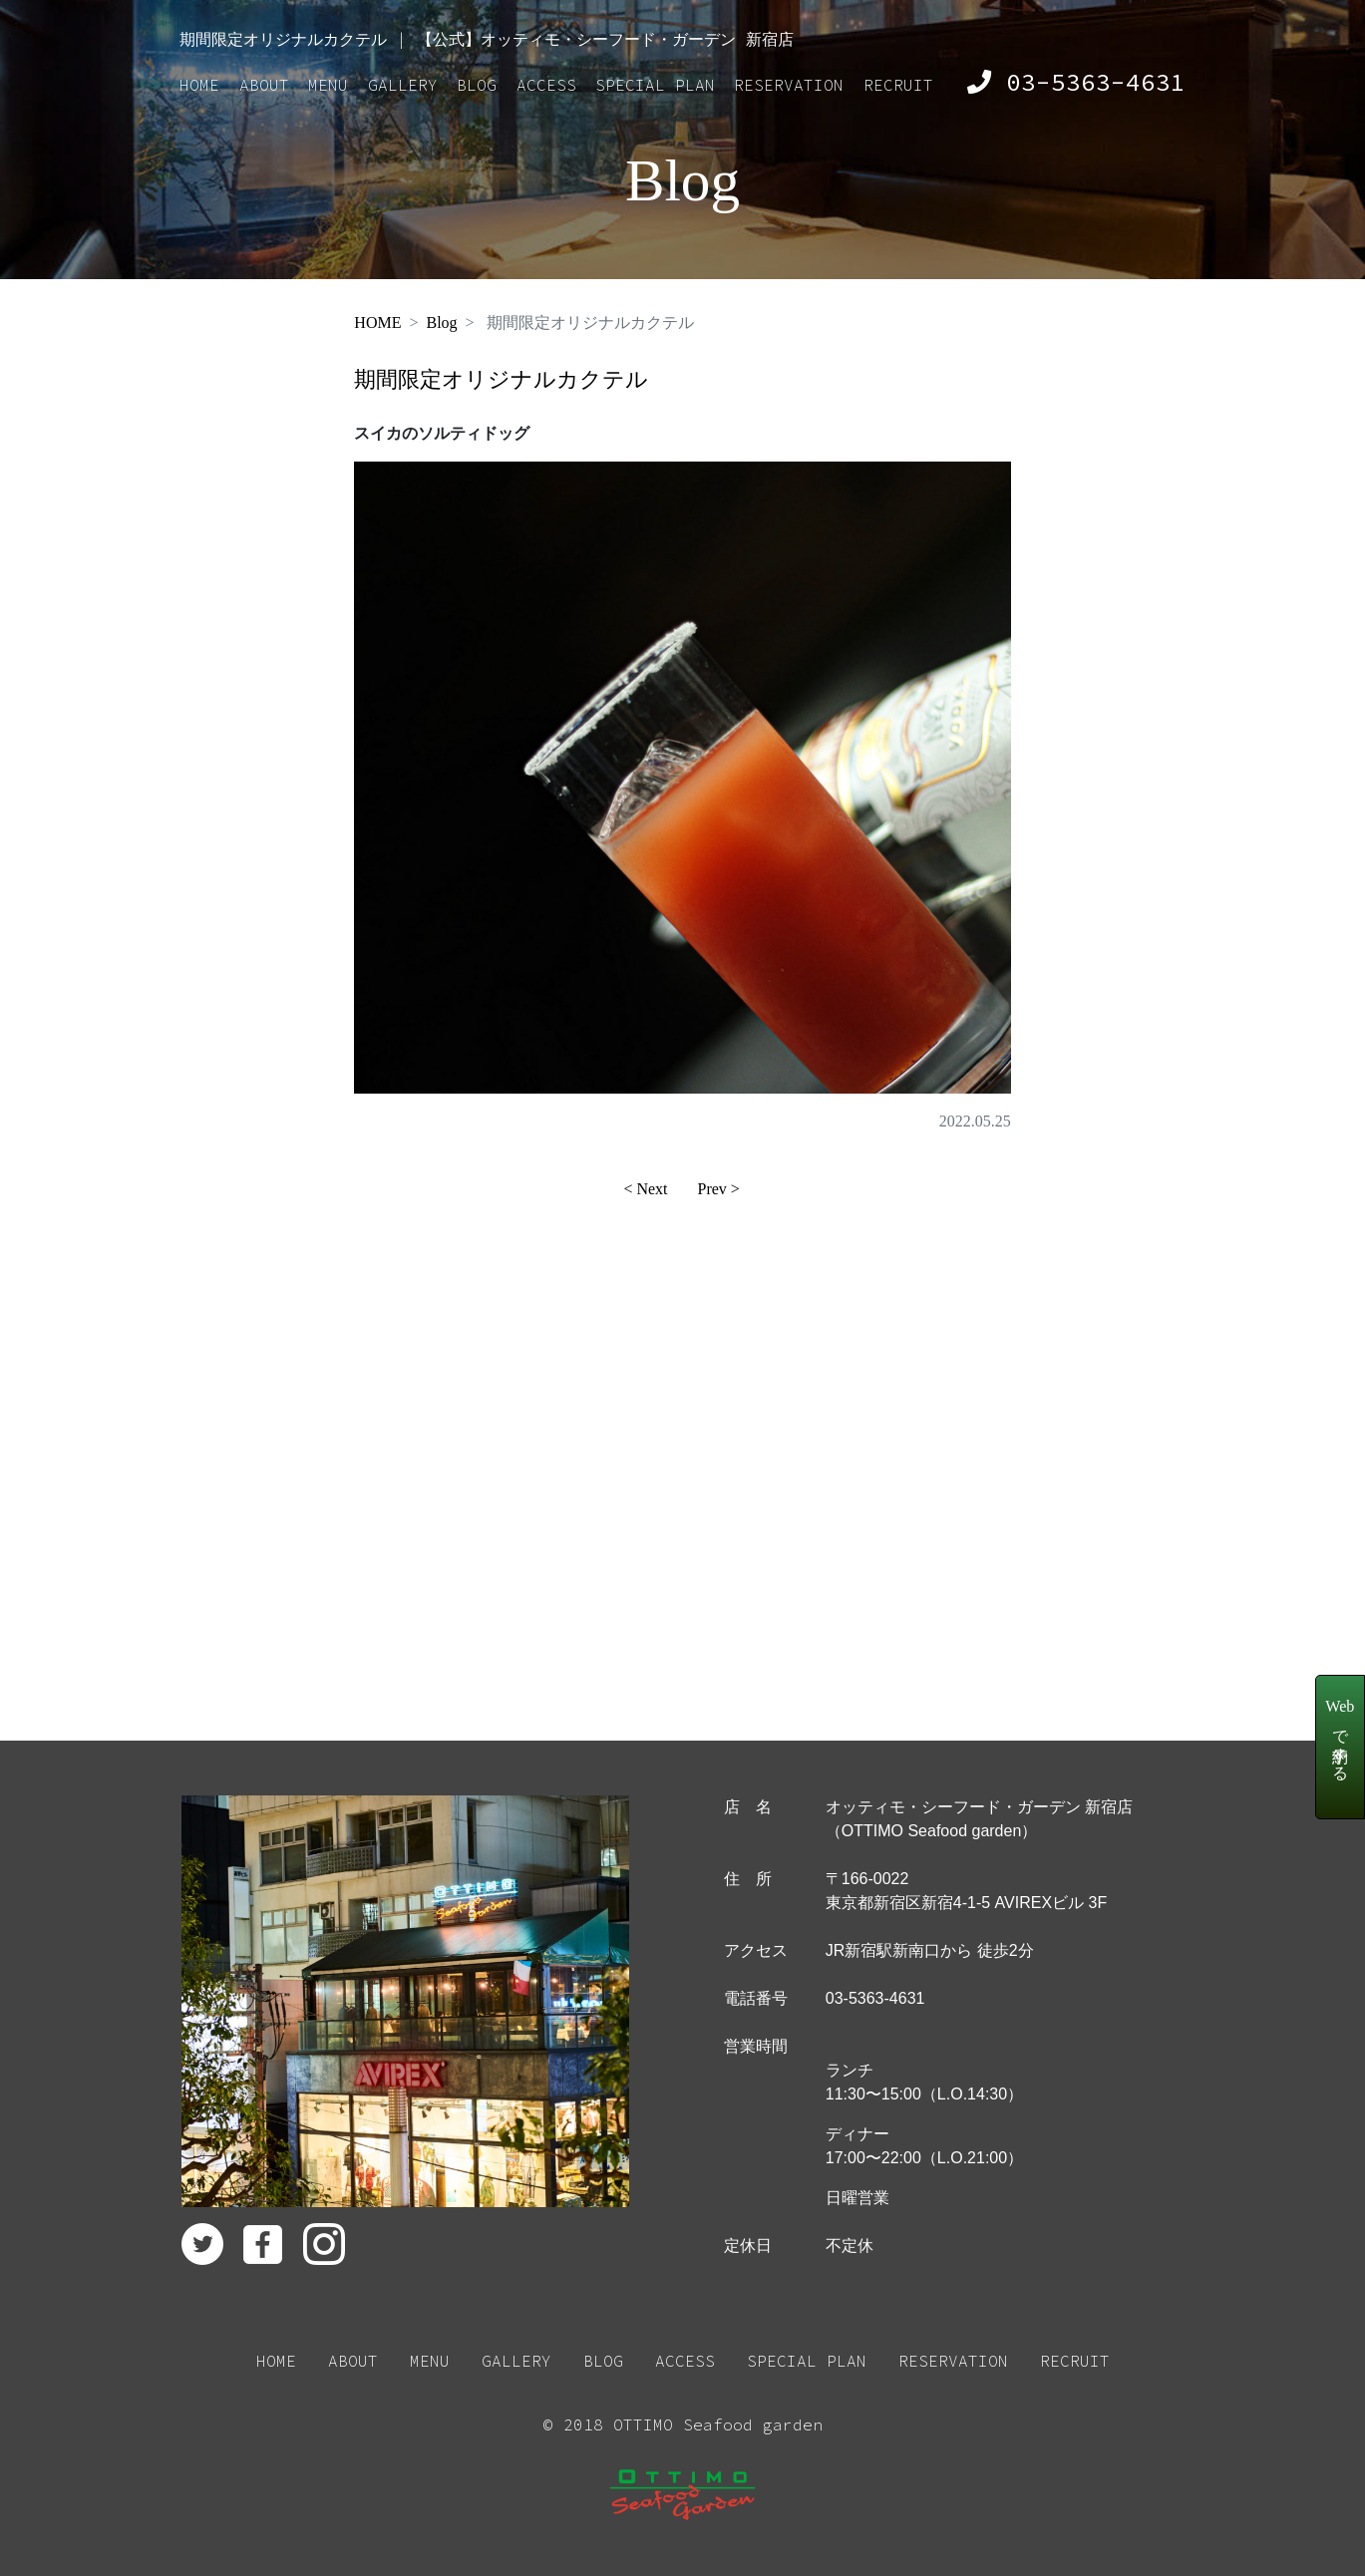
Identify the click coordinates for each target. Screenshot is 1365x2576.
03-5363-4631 (1076, 82)
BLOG (477, 85)
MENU (328, 85)
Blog (441, 322)
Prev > (719, 1188)
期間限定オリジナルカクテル (501, 379)
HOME (199, 85)
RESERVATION (789, 85)
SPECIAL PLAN (655, 85)
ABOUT (264, 85)
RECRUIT (898, 85)
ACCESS (546, 85)
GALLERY (403, 85)
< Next (645, 1188)
